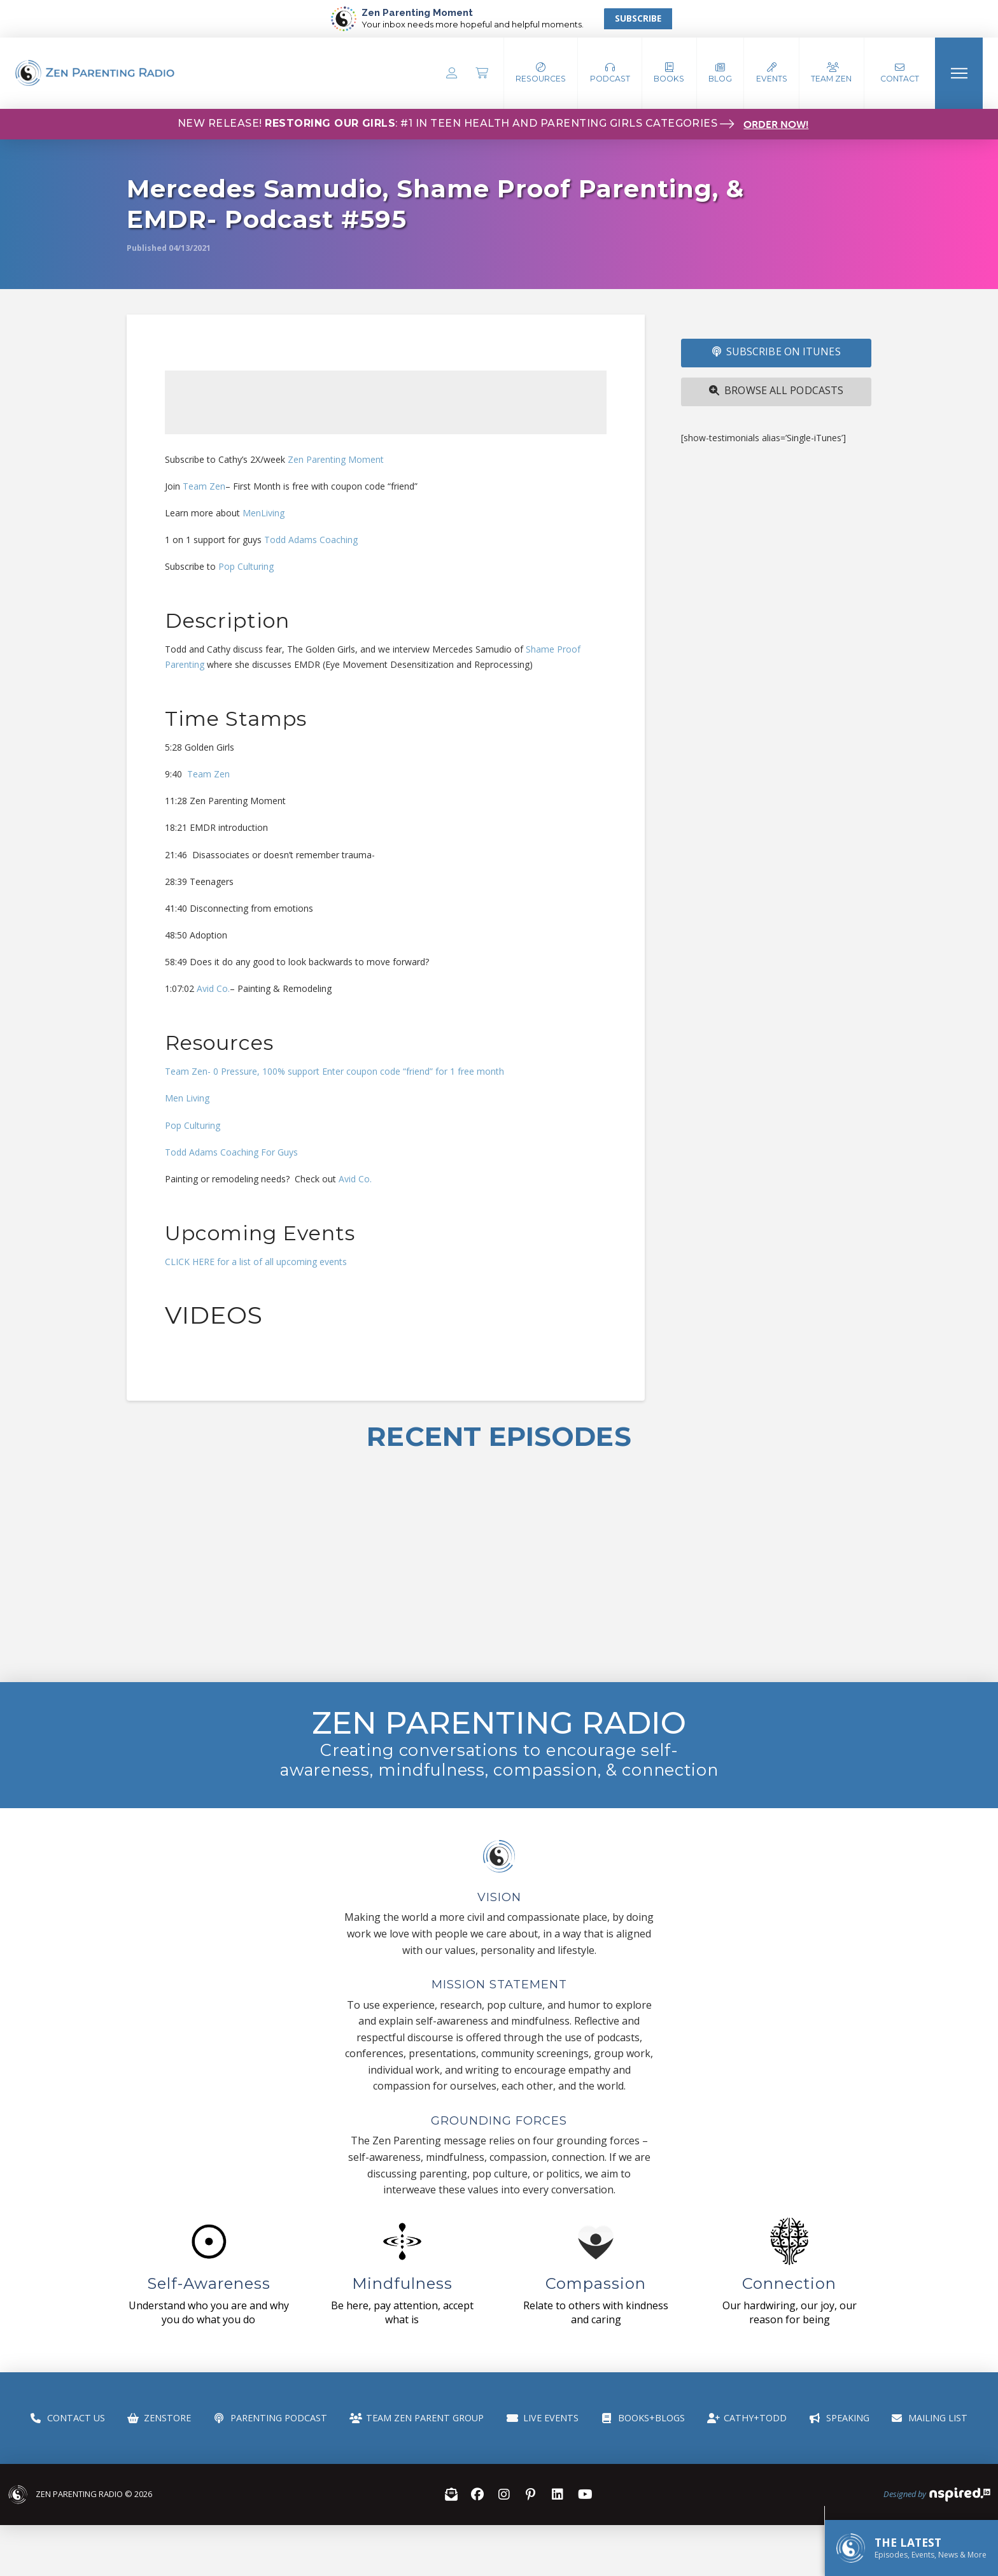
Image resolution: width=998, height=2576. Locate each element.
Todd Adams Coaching (310, 540)
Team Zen (204, 486)
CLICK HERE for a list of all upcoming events (256, 1262)
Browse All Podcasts (776, 390)
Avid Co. (213, 988)
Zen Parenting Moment (336, 459)
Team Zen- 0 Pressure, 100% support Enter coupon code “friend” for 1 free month (334, 1071)
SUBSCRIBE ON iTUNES (776, 351)
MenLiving (263, 513)
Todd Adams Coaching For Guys (231, 1152)
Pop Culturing (246, 566)
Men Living (187, 1098)
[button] (610, 73)
